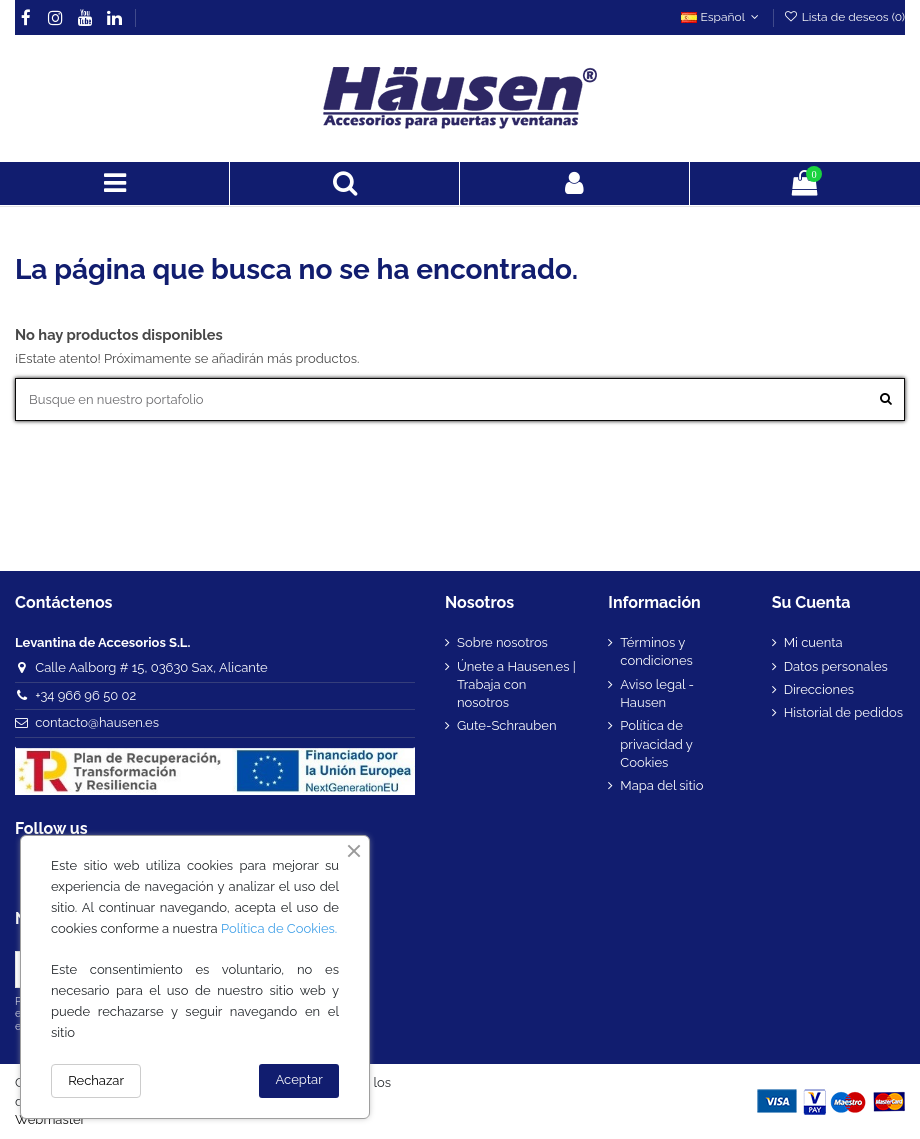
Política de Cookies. (279, 928)
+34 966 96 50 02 (85, 695)
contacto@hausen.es (97, 722)
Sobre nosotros (502, 642)
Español (722, 17)
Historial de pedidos (843, 712)
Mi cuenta (813, 642)
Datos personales (836, 666)
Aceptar (299, 1079)
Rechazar (96, 1080)
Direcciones (819, 689)
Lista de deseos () (844, 17)
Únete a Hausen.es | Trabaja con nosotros (516, 684)
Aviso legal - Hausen (657, 693)
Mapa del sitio (661, 785)
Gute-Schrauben (507, 725)
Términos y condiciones (656, 651)
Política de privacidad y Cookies (656, 743)
